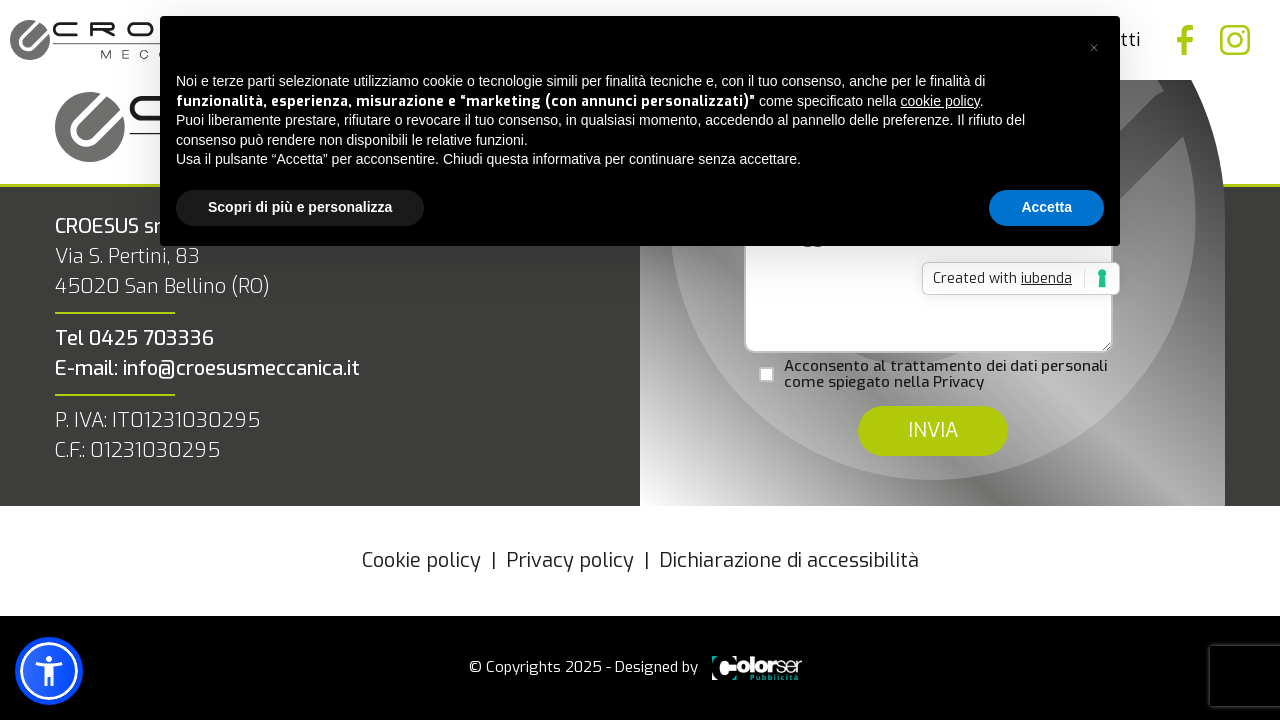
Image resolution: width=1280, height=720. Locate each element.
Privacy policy (570, 560)
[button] (1094, 48)
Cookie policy (421, 560)
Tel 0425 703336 (134, 338)
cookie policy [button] (940, 101)
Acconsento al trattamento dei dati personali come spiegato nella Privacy (945, 374)
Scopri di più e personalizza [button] (300, 207)
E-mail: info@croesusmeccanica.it (207, 368)
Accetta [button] (1046, 207)
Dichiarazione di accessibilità (789, 560)
